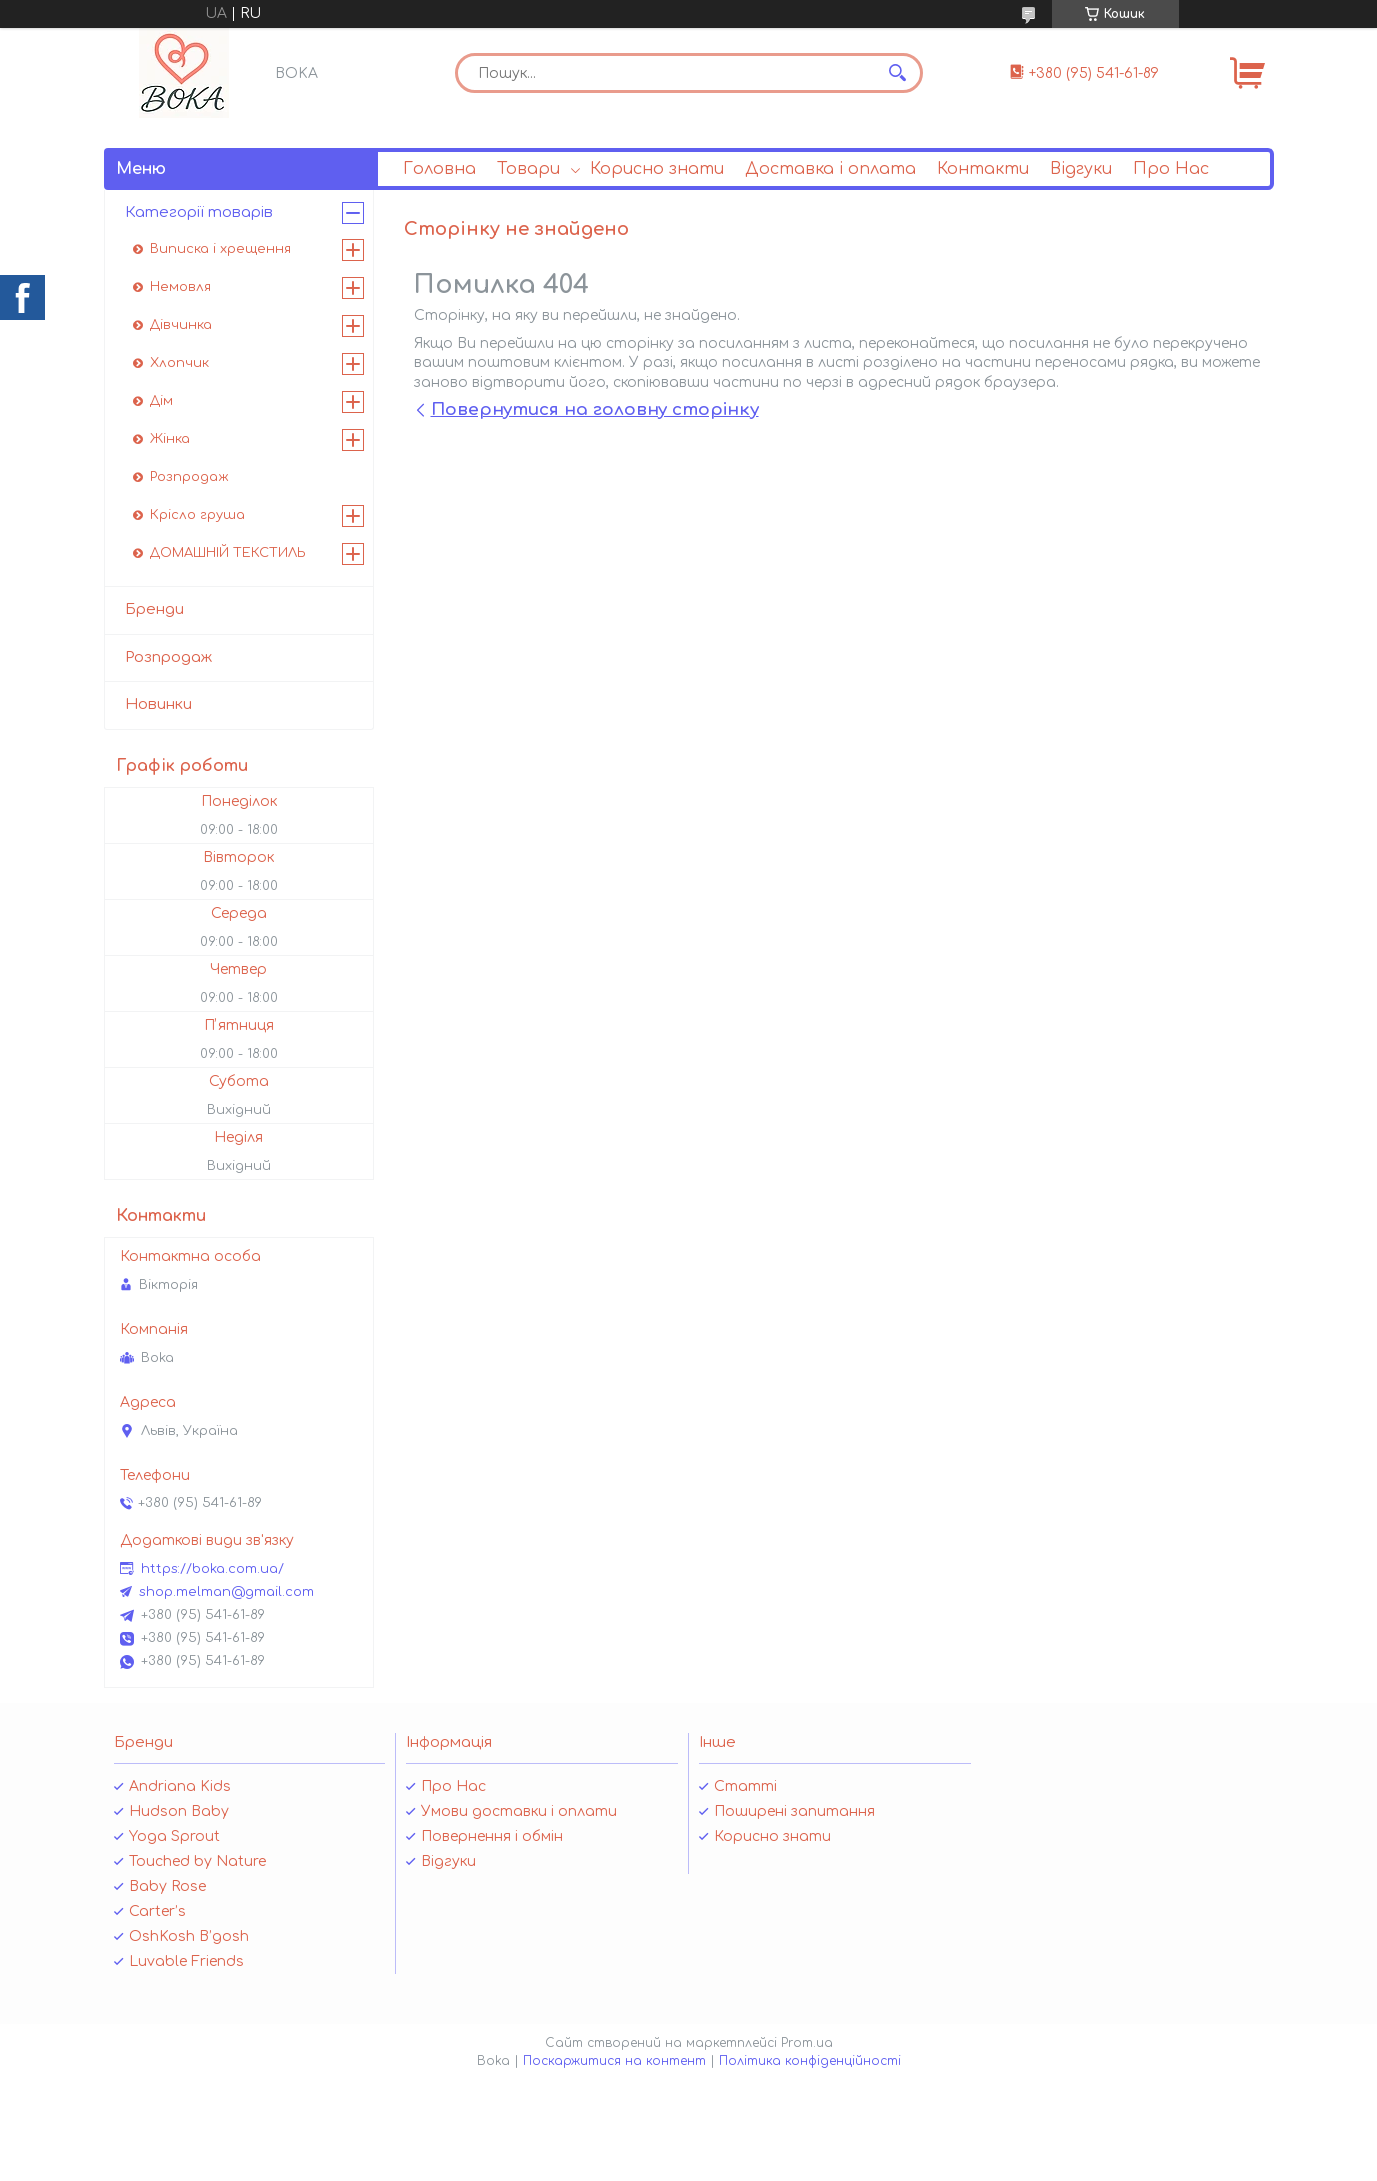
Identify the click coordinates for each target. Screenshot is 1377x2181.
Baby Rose (167, 1886)
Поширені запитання (794, 1811)
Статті (745, 1786)
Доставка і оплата (830, 169)
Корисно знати (657, 169)
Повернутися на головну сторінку (595, 409)
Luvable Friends (186, 1961)
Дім (161, 401)
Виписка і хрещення (220, 249)
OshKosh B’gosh (189, 1936)
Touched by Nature (197, 1861)
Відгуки (1081, 169)
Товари (528, 169)
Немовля (180, 287)
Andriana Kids (180, 1786)
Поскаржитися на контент (614, 2061)
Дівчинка (181, 325)
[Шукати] (898, 73)
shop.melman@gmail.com (226, 1592)
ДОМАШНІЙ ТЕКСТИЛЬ (228, 553)
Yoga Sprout (174, 1836)
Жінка (170, 439)
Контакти (983, 169)
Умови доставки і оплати (519, 1811)
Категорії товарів (199, 212)
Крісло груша (197, 515)
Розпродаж (189, 477)
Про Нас (1171, 169)
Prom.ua (807, 2043)
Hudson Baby (179, 1811)
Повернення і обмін (492, 1836)
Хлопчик (179, 363)
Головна (439, 169)
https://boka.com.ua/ (212, 1569)
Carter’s (157, 1911)
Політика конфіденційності (810, 2061)
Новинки (158, 704)
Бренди (154, 609)
